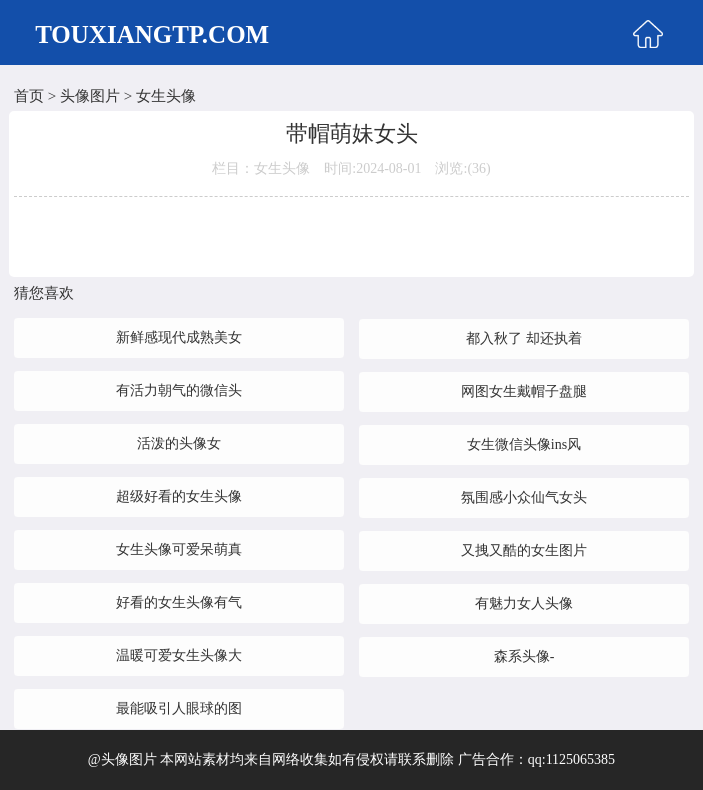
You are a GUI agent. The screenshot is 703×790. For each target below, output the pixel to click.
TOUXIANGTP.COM (152, 34)
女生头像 (166, 96)
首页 (29, 96)
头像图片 (90, 96)
